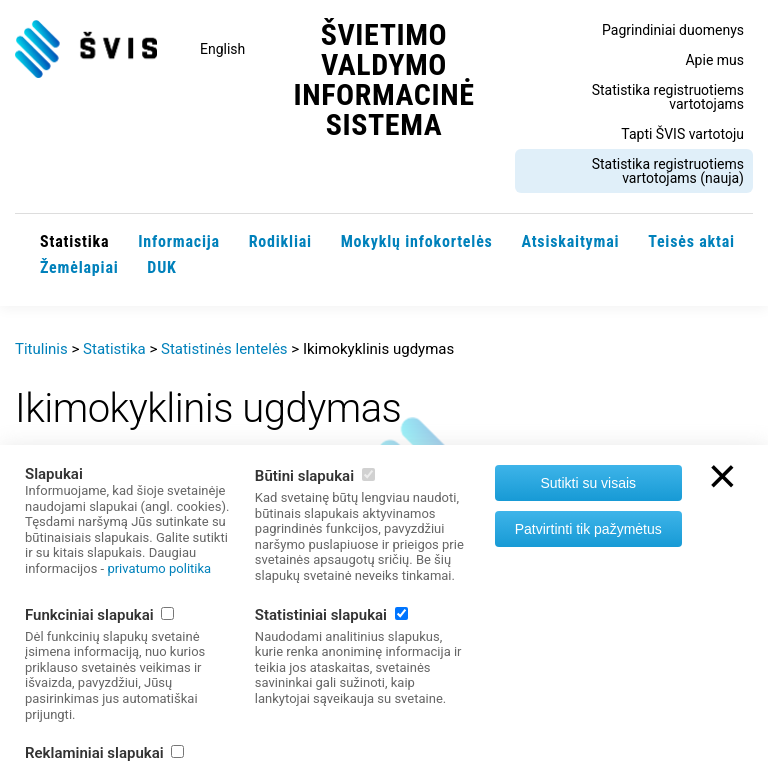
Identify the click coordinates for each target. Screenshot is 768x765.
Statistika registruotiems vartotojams (668, 97)
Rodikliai (280, 241)
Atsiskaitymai (570, 241)
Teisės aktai (691, 241)
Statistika (74, 241)
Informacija (179, 241)
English (222, 49)
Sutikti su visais (588, 483)
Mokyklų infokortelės (417, 241)
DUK (161, 267)
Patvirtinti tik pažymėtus (588, 529)
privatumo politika (159, 568)
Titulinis (41, 349)
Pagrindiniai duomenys (673, 30)
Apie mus (714, 60)
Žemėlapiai (79, 267)
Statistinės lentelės (224, 349)
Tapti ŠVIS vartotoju (682, 134)
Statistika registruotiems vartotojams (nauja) (668, 171)
